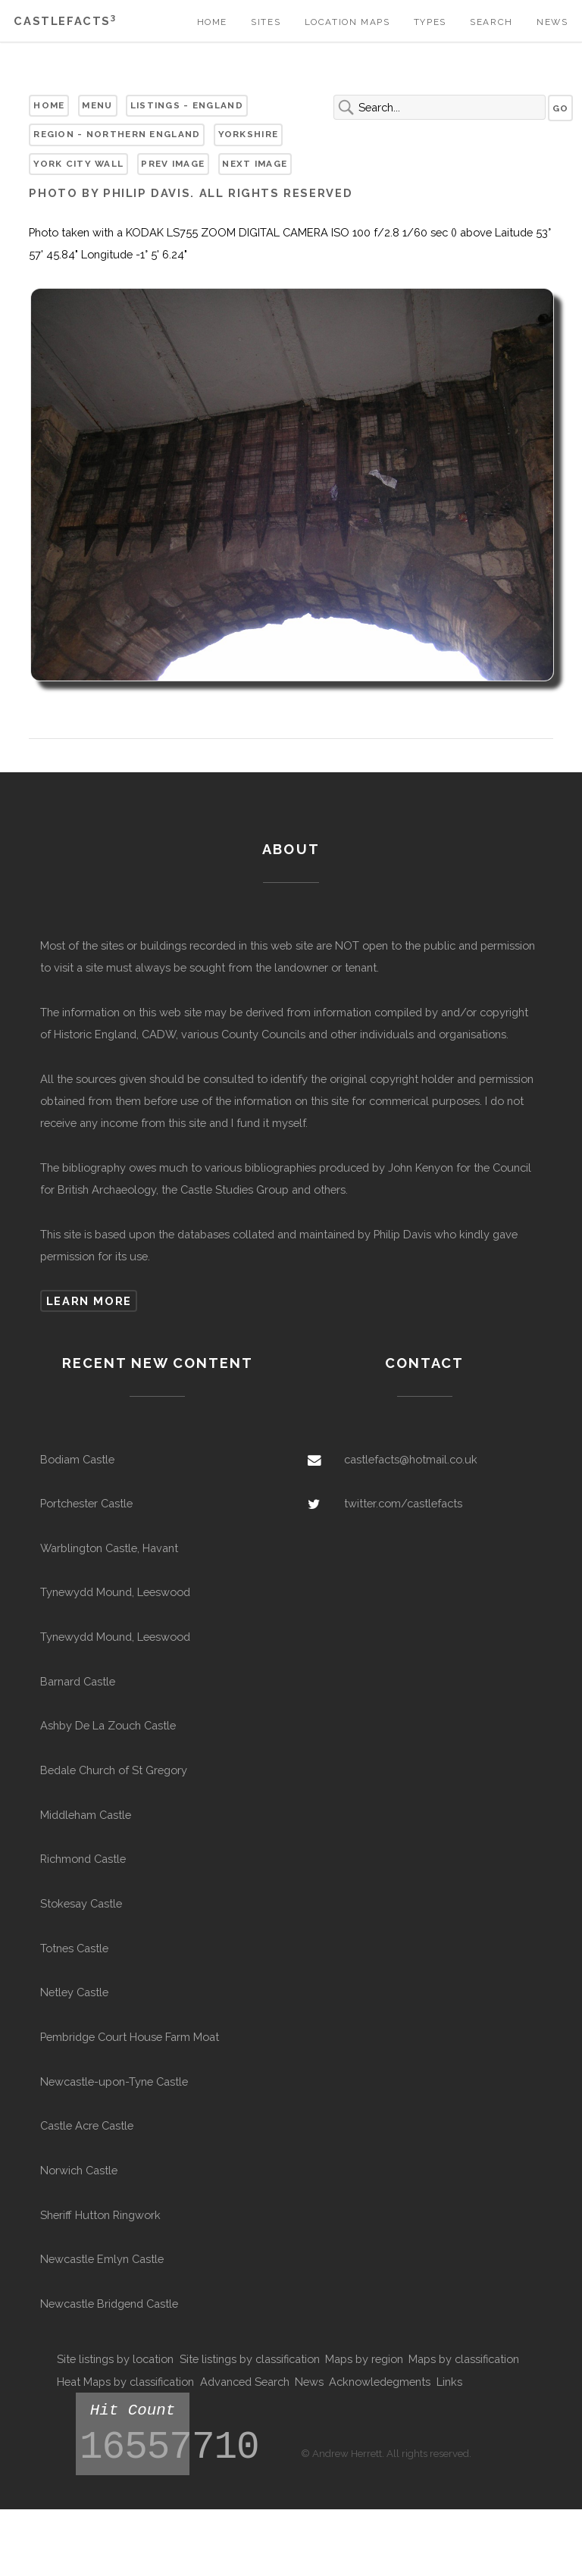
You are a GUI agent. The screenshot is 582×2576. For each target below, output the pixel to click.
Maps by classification (463, 2358)
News (552, 22)
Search (491, 22)
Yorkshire (248, 134)
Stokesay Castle (81, 1903)
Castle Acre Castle (86, 2125)
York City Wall (78, 163)
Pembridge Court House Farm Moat (129, 2036)
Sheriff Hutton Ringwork (100, 2214)
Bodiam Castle (77, 1459)
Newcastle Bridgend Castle (109, 2303)
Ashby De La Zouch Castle (108, 1725)
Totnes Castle (74, 1948)
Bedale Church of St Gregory (113, 1770)
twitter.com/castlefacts (403, 1503)
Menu (97, 105)
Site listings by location (115, 2358)
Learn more (89, 1300)
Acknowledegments (379, 2381)
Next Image (254, 163)
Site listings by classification (250, 2358)
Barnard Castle (77, 1681)
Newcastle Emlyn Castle (102, 2258)
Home (212, 22)
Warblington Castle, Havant (109, 1548)
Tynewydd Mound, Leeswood (115, 1591)
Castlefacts (65, 20)
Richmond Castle (83, 1858)
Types (430, 22)
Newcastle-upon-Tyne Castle (114, 2081)
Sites (265, 22)
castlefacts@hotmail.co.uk (410, 1459)
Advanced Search (244, 2381)
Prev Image (173, 163)
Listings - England (186, 105)
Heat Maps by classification (125, 2381)
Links (449, 2381)
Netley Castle (74, 1992)
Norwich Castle (78, 2170)
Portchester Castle (86, 1503)
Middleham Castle (85, 1814)
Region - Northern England (116, 134)
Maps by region (364, 2358)
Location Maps (347, 22)
